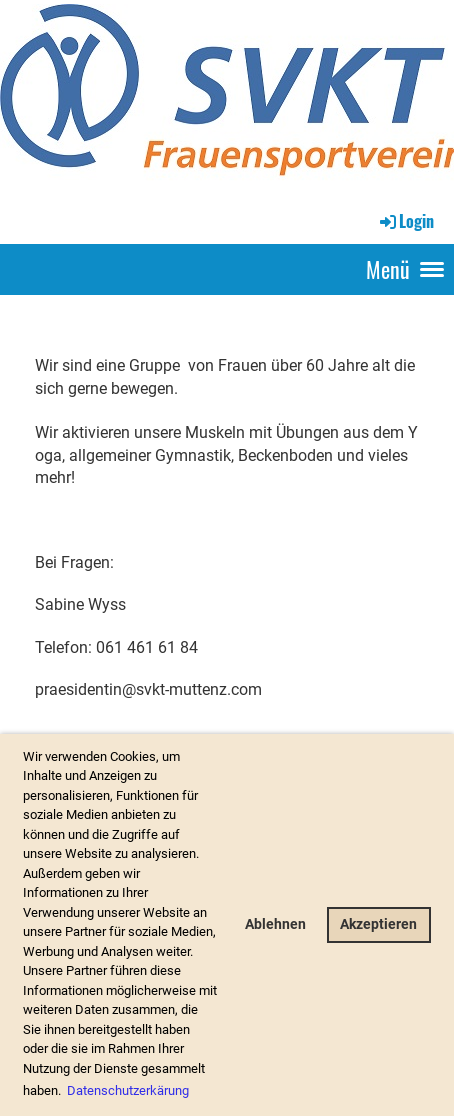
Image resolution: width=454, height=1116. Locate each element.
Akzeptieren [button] (378, 924)
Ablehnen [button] (275, 924)
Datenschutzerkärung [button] (128, 1090)
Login (405, 221)
